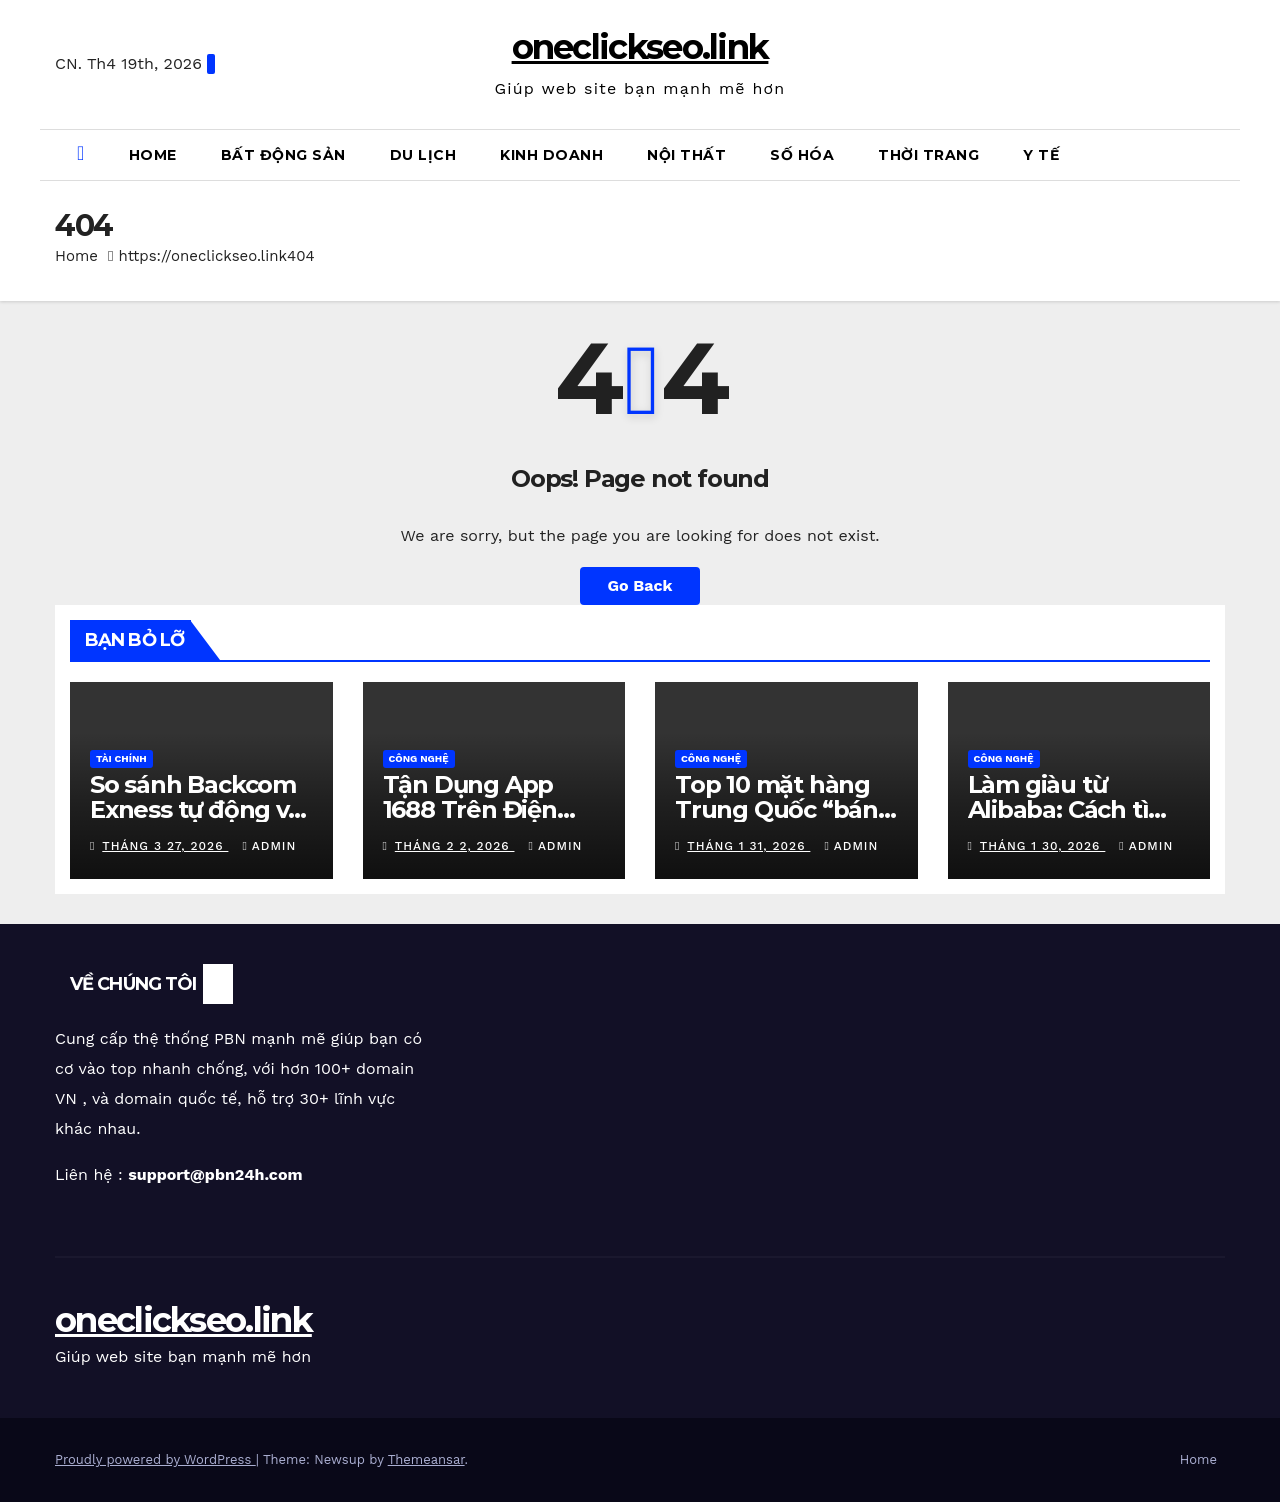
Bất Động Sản (283, 155)
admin (269, 846)
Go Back (640, 585)
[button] (1220, 154)
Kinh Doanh (551, 155)
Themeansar (426, 1459)
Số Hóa (802, 155)
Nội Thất (686, 155)
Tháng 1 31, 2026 (748, 846)
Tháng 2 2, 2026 (455, 846)
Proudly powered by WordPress (155, 1459)
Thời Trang (928, 155)
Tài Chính (121, 758)
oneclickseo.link (640, 47)
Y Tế (1041, 155)
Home (153, 155)
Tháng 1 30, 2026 (1043, 846)
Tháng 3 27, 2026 (165, 846)
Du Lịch (423, 155)
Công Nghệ (419, 758)
